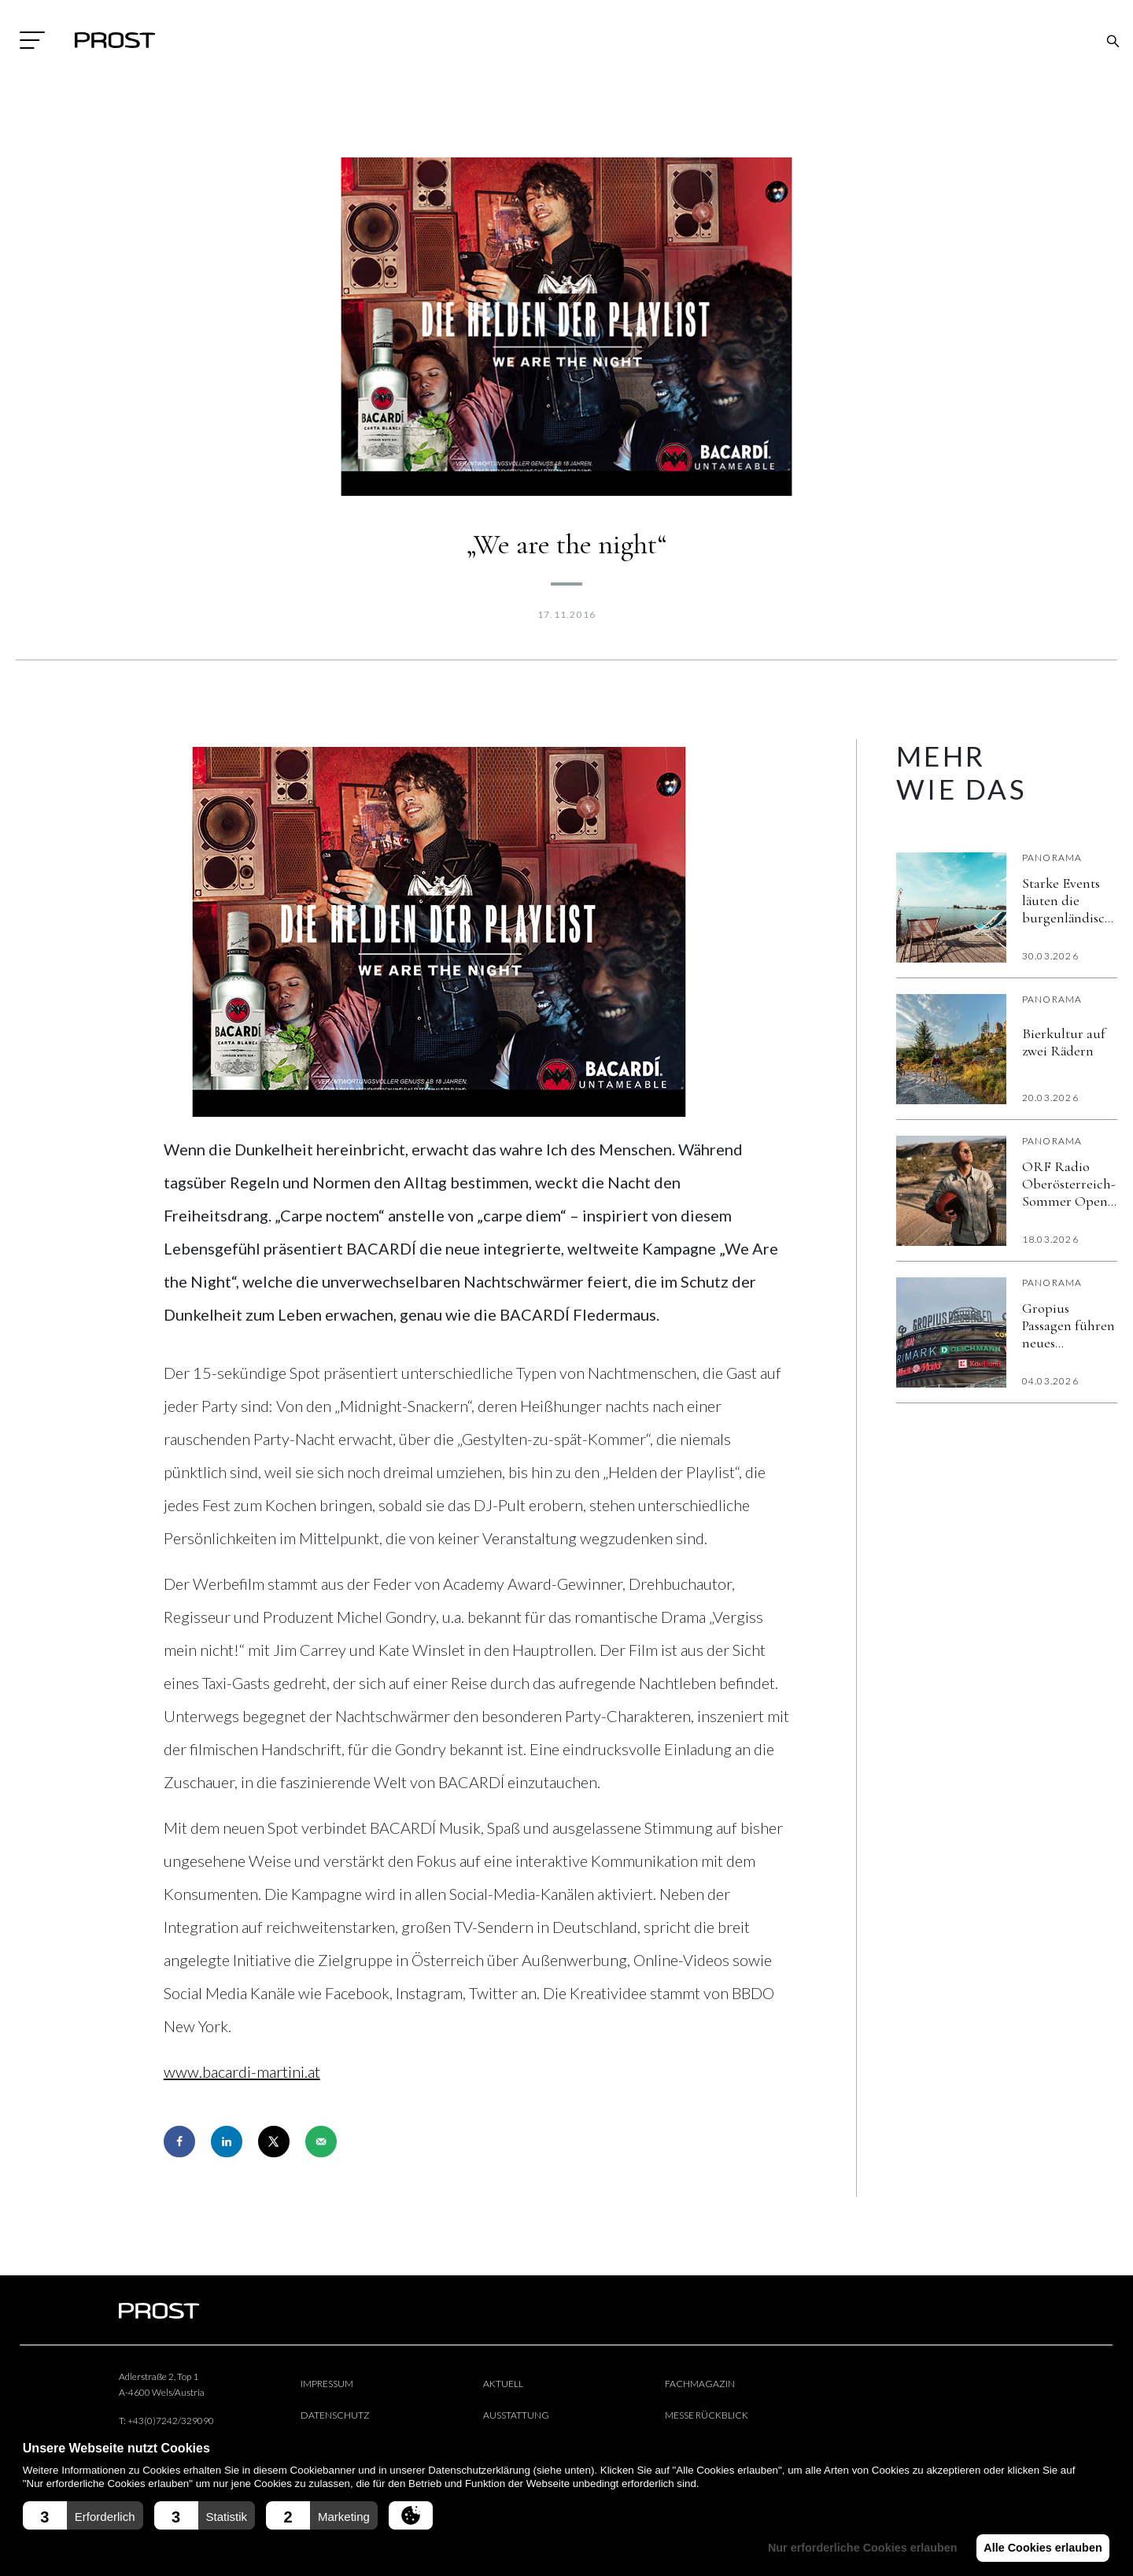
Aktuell (503, 2383)
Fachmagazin (700, 2383)
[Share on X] (274, 2141)
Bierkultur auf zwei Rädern (1063, 1042)
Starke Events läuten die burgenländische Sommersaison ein (1069, 900)
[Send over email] (321, 2141)
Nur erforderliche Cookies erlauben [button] (855, 2547)
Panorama (1052, 857)
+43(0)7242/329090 (170, 2420)
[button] (83, 2515)
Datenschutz (335, 2415)
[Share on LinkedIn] (226, 2141)
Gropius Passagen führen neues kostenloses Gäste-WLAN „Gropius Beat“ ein (1068, 1325)
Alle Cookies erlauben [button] (1040, 2547)
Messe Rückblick (706, 2415)
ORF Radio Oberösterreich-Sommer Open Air (1069, 1184)
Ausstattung (516, 2415)
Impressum (327, 2383)
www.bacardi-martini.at (242, 2071)
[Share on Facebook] (179, 2141)
